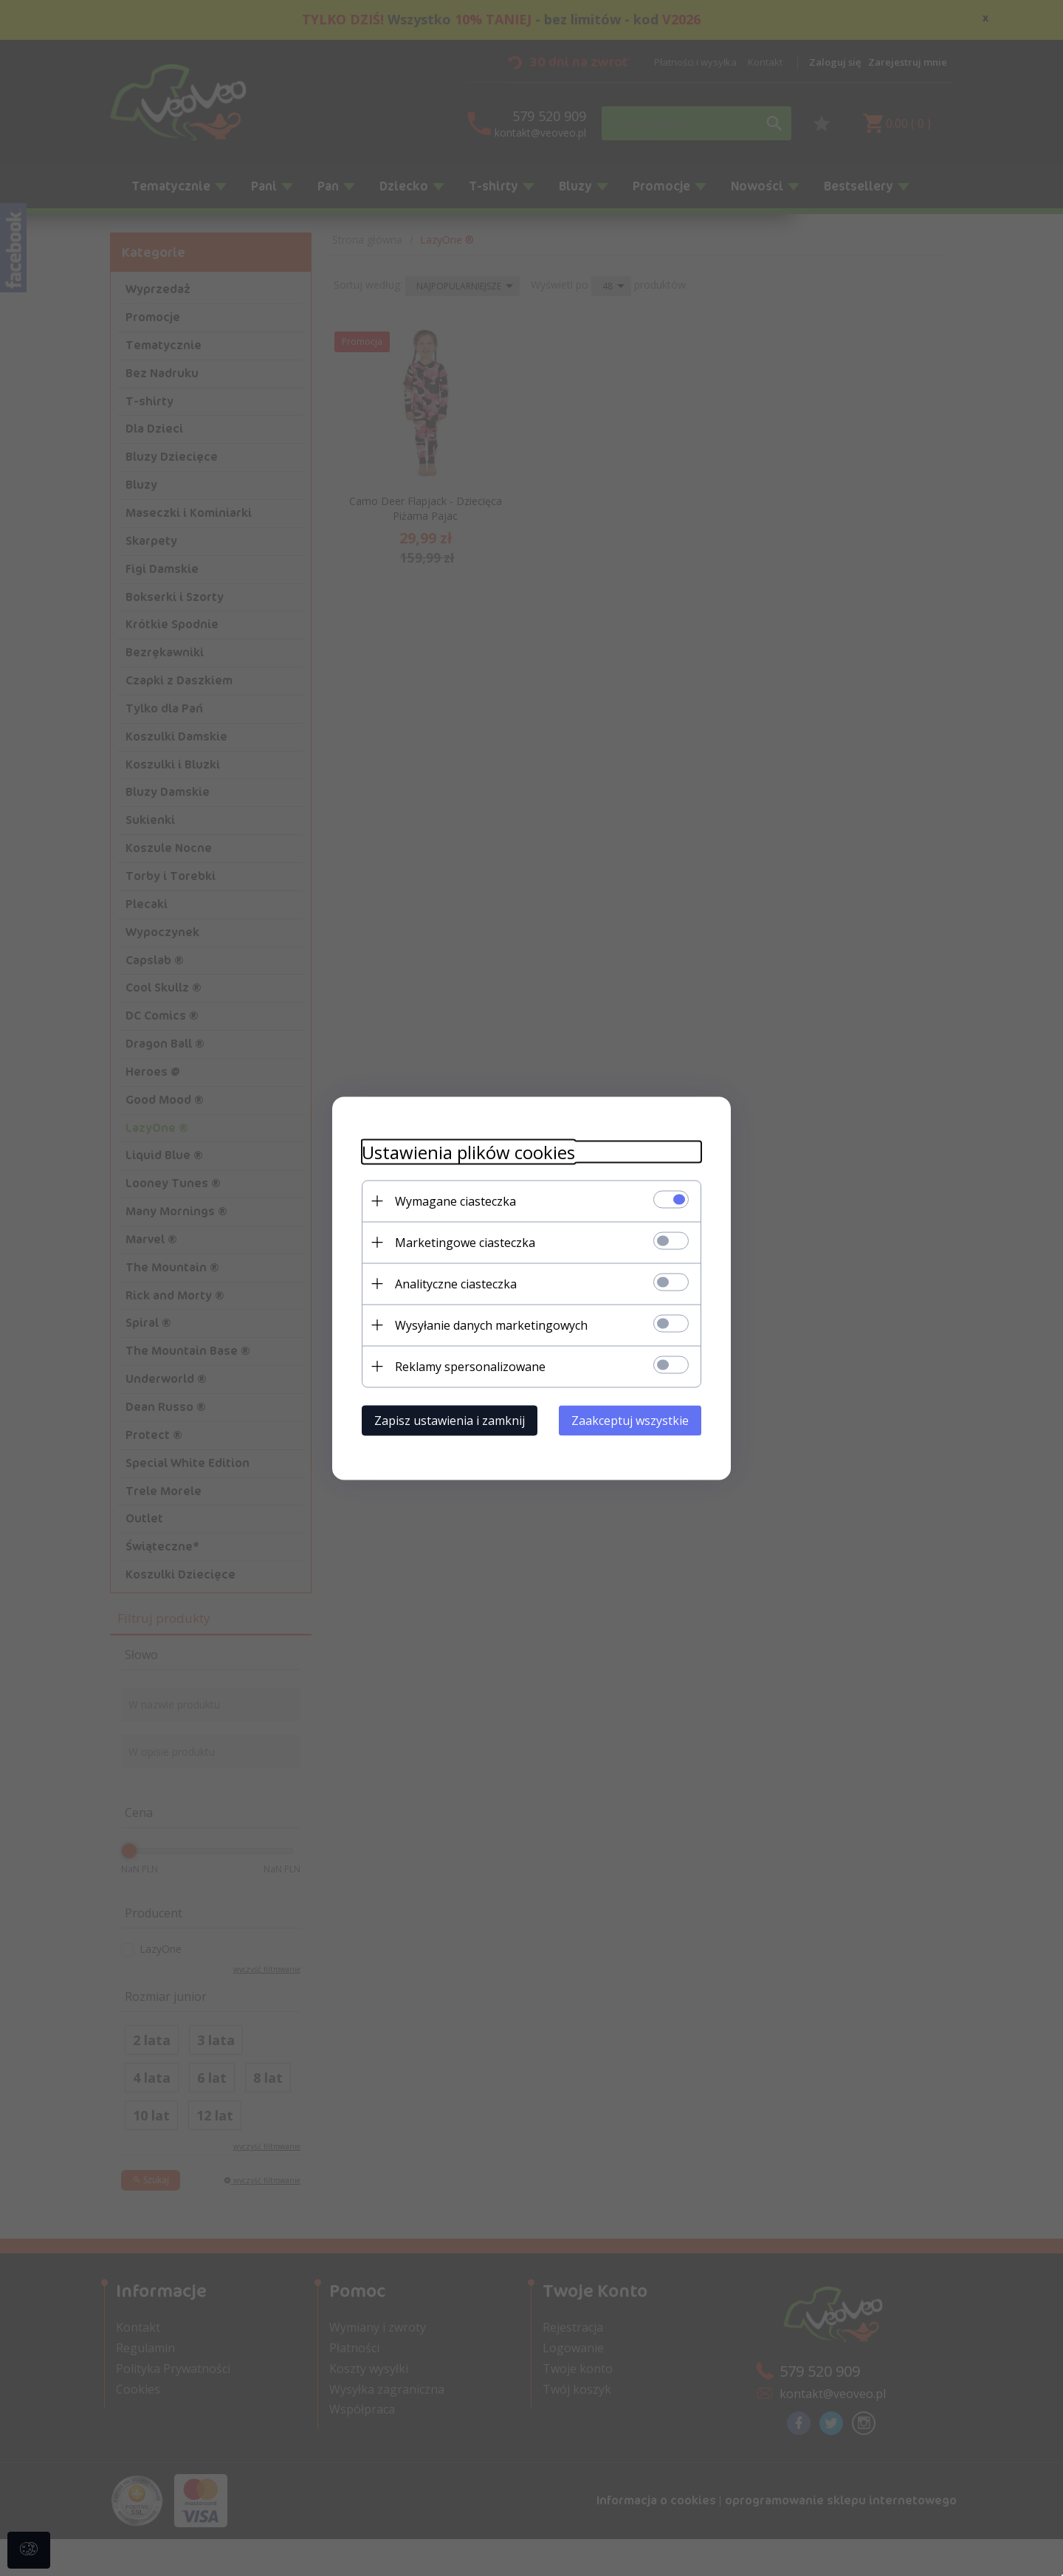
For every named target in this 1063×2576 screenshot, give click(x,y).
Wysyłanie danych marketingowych (491, 1324)
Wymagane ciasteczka (455, 1200)
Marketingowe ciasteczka (465, 1242)
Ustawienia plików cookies (468, 1151)
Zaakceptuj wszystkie (630, 1420)
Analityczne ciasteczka (456, 1283)
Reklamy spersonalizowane (470, 1366)
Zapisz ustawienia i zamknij (449, 1420)
